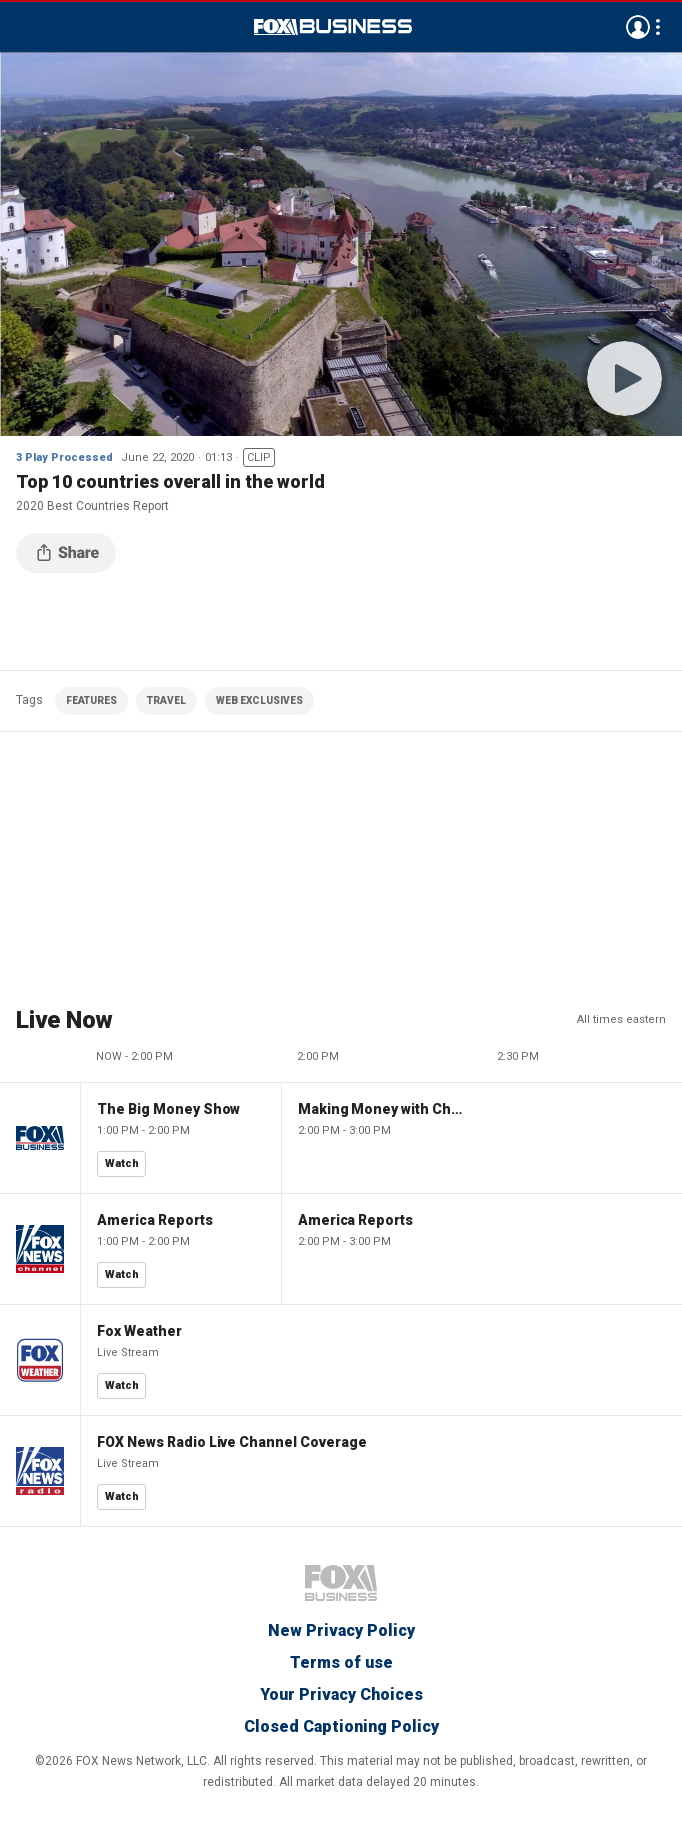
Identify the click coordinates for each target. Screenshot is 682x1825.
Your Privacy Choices (341, 1694)
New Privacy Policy (341, 1630)
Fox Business (333, 27)
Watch (122, 1163)
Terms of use (341, 1662)
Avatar (638, 27)
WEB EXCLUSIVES (259, 700)
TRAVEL (166, 700)
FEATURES (91, 700)
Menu (26, 27)
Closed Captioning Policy (341, 1726)
